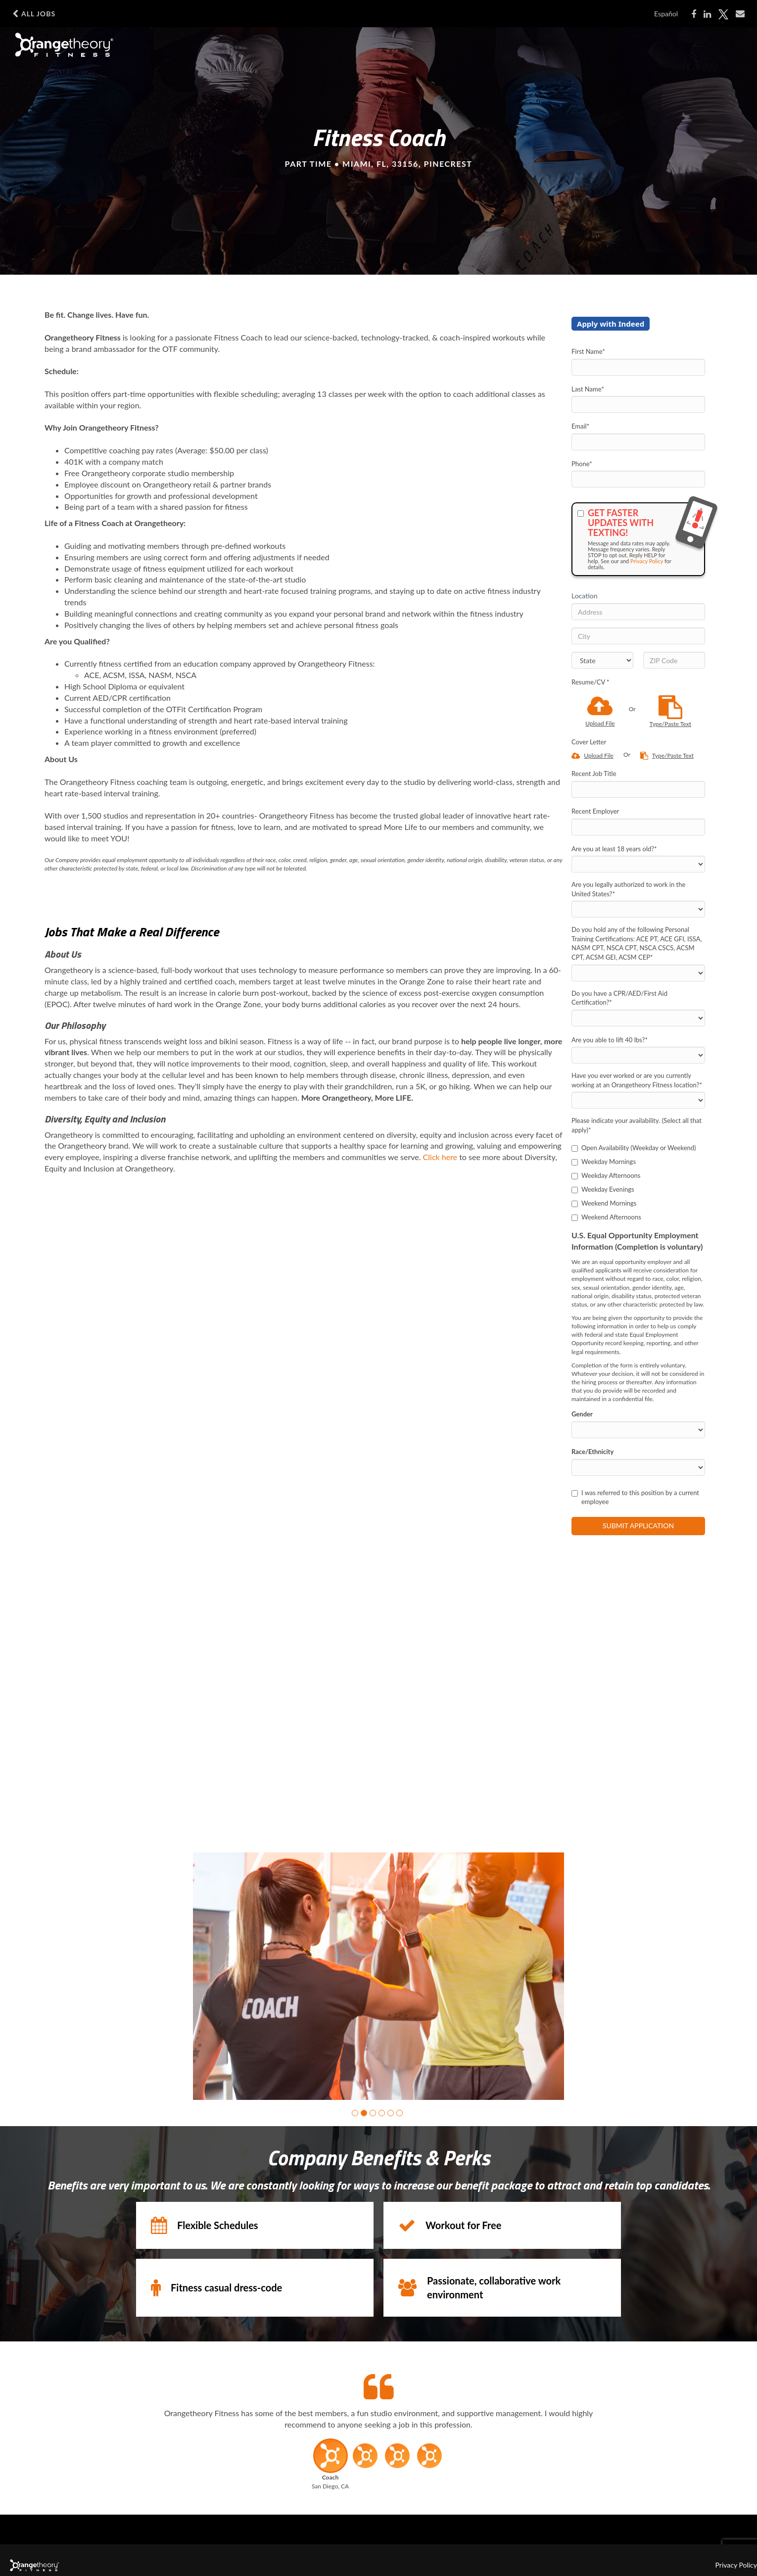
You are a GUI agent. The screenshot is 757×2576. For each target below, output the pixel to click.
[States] (602, 660)
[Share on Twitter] (723, 14)
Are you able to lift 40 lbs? (609, 1040)
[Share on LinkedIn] (707, 14)
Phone (581, 464)
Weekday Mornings (603, 1162)
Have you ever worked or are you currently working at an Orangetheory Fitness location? (636, 1080)
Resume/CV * (590, 682)
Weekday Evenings (602, 1189)
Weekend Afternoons (606, 1217)
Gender (582, 1414)
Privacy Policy (646, 561)
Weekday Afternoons (605, 1175)
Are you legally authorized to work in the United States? (628, 889)
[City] (638, 636)
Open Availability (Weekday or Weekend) (633, 1148)
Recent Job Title (593, 774)
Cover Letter (588, 742)
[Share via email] (740, 13)
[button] (355, 2113)
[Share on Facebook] (693, 14)
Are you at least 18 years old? (614, 849)
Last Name (587, 389)
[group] (378, 1976)
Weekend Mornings (603, 1203)
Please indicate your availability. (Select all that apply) (636, 1125)
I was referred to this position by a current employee (635, 1497)
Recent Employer (595, 811)
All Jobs (33, 13)
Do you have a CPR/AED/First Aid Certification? (619, 998)
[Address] (638, 611)
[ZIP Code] (674, 660)
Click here (440, 1157)
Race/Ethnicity (592, 1452)
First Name (588, 351)
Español (666, 13)
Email (580, 426)
